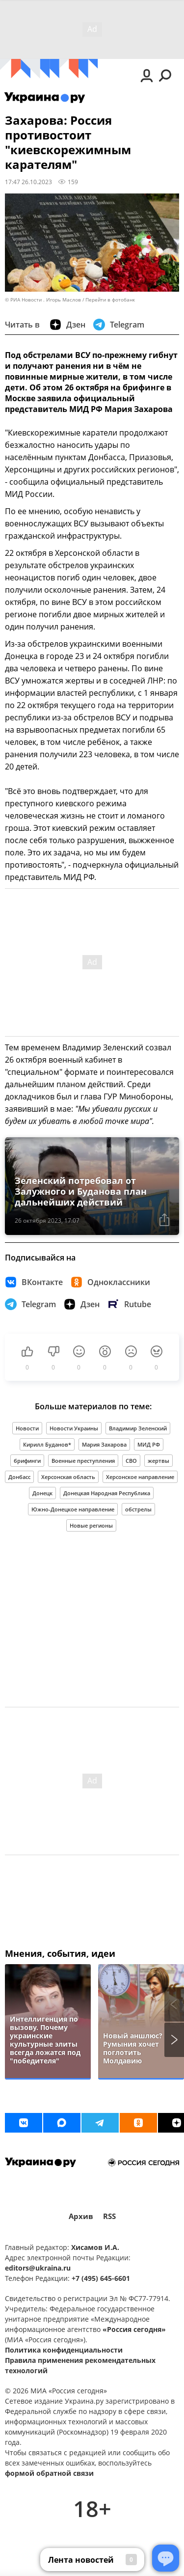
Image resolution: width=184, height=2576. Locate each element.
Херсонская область (68, 1476)
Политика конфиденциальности (64, 2350)
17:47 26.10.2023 (28, 182)
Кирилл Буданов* (47, 1444)
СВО (131, 1460)
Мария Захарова (104, 1444)
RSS (109, 2216)
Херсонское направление (140, 1476)
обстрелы (138, 1509)
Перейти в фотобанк (110, 300)
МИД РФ (148, 1444)
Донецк (42, 1493)
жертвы (158, 1460)
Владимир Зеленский (138, 1428)
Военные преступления (83, 1460)
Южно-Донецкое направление (72, 1509)
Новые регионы (91, 1525)
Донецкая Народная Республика (106, 1493)
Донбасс (19, 1476)
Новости (27, 1428)
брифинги (27, 1460)
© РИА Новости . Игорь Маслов (43, 300)
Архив (81, 2216)
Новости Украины (74, 1428)
